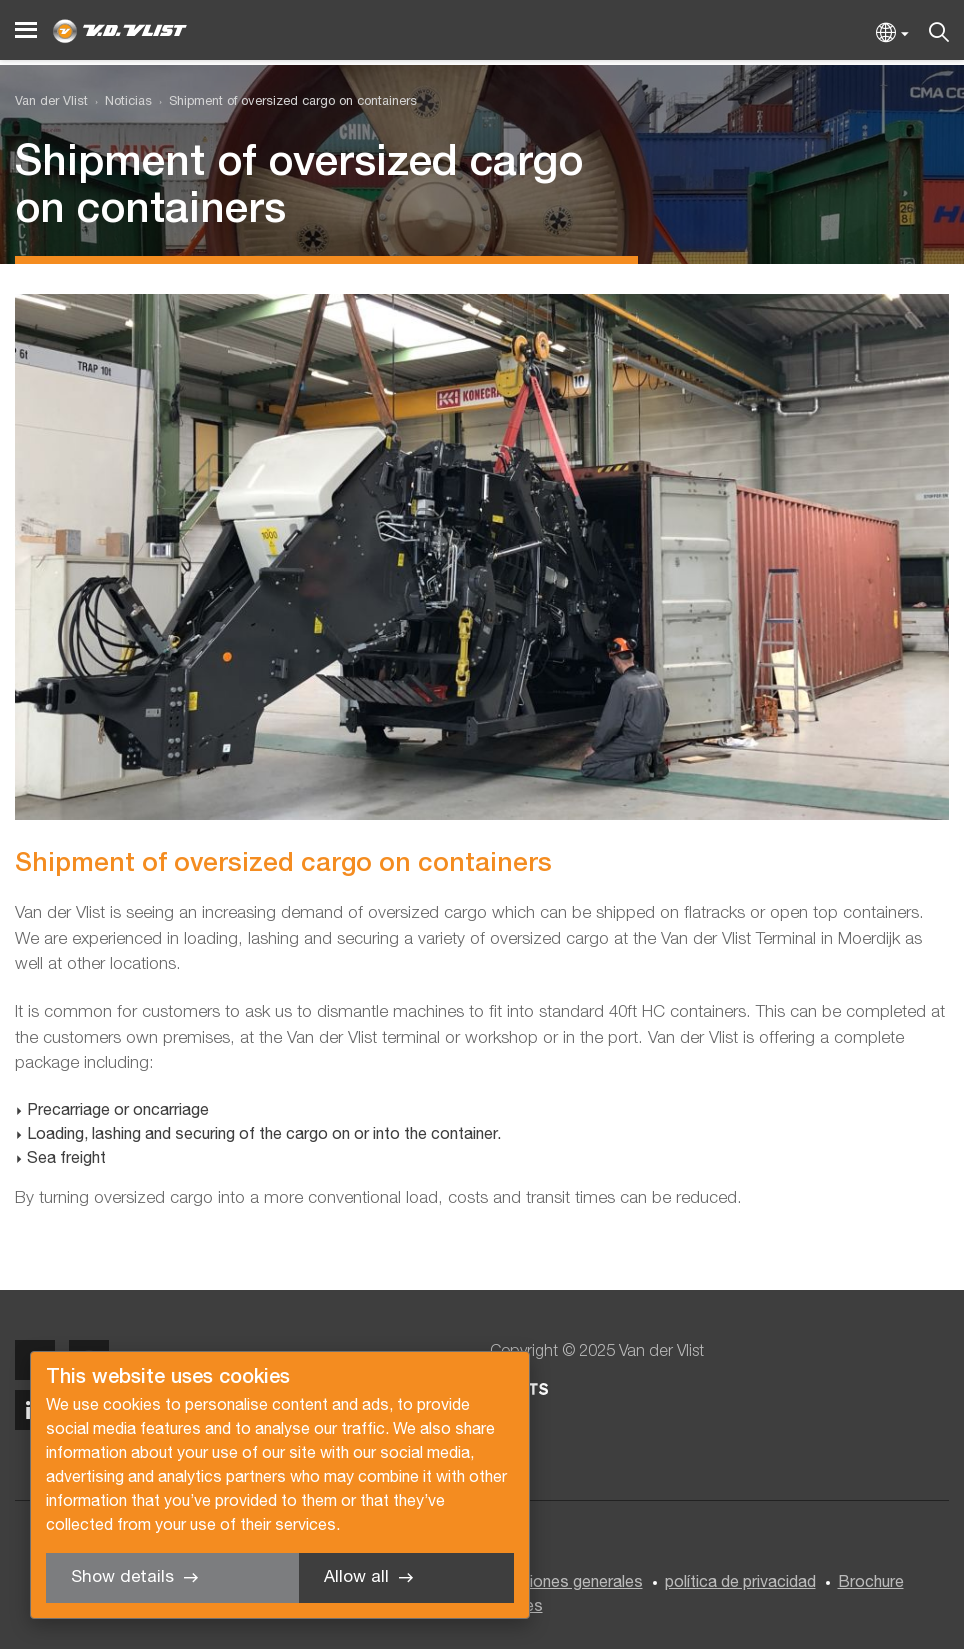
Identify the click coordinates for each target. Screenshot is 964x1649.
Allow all (356, 1577)
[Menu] (26, 30)
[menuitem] (120, 102)
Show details (122, 1577)
